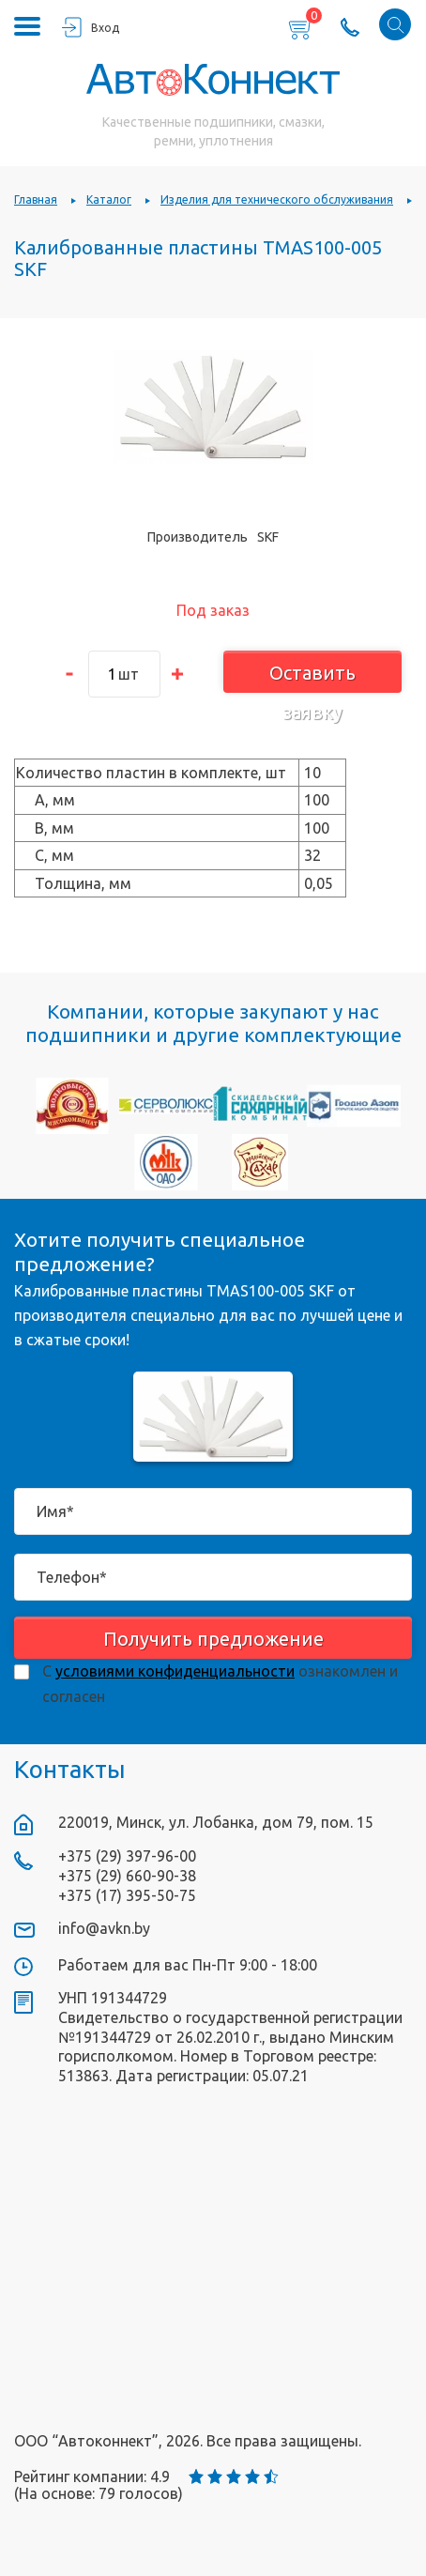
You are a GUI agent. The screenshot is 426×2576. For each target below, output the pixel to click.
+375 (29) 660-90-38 (127, 1875)
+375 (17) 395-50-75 (127, 1895)
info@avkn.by (104, 1928)
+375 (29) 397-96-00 (127, 1856)
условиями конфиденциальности (175, 1671)
